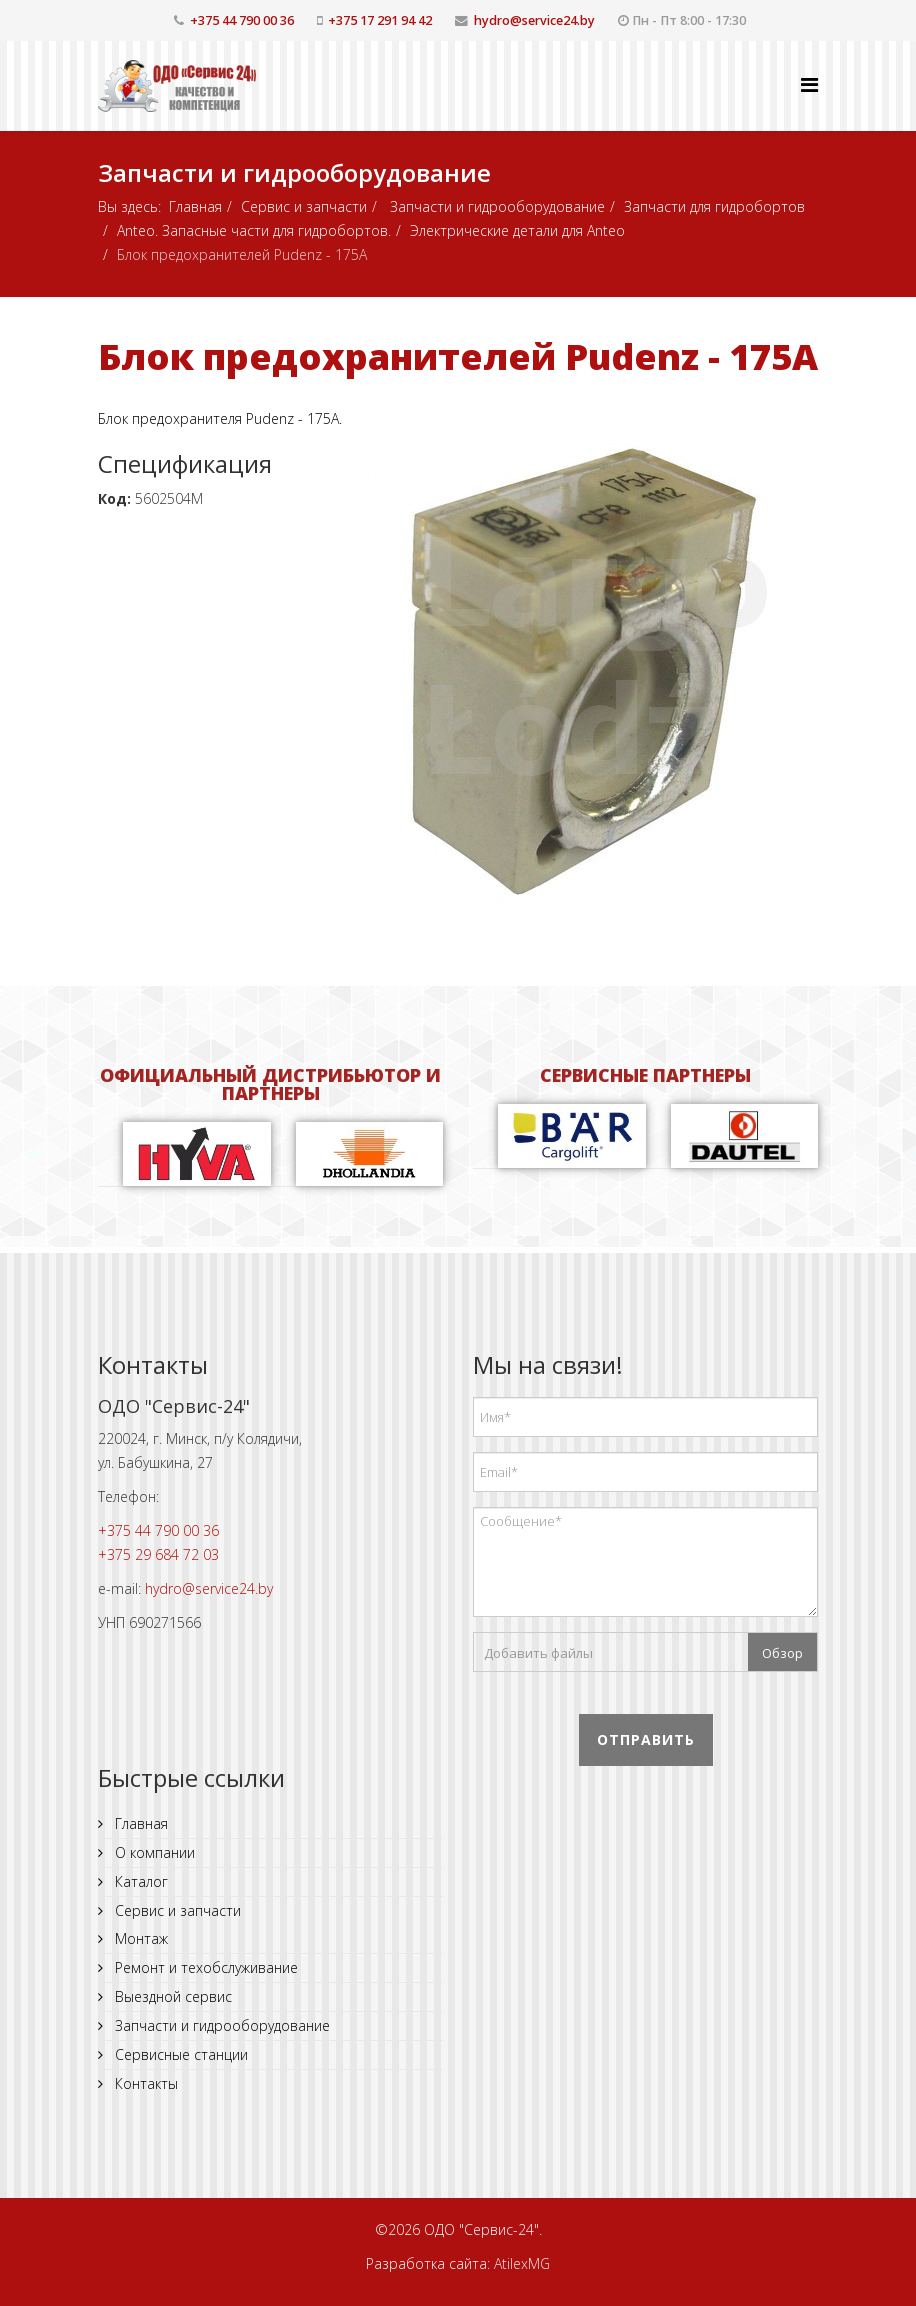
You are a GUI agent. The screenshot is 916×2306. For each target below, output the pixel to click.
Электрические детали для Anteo (517, 230)
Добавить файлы (538, 1653)
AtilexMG (522, 2263)
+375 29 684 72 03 (158, 1554)
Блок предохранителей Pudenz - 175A (458, 356)
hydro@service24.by (534, 20)
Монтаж (139, 1938)
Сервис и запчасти (304, 206)
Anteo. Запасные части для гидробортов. (254, 230)
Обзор (782, 1653)
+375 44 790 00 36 (242, 20)
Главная (195, 206)
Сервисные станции (179, 2054)
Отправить (646, 1739)
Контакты (144, 2083)
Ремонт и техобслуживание (204, 1967)
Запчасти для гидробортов (714, 206)
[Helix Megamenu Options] (809, 84)
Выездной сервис (171, 1996)
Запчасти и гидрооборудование (495, 206)
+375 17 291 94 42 (380, 20)
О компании (153, 1852)
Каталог (139, 1881)
